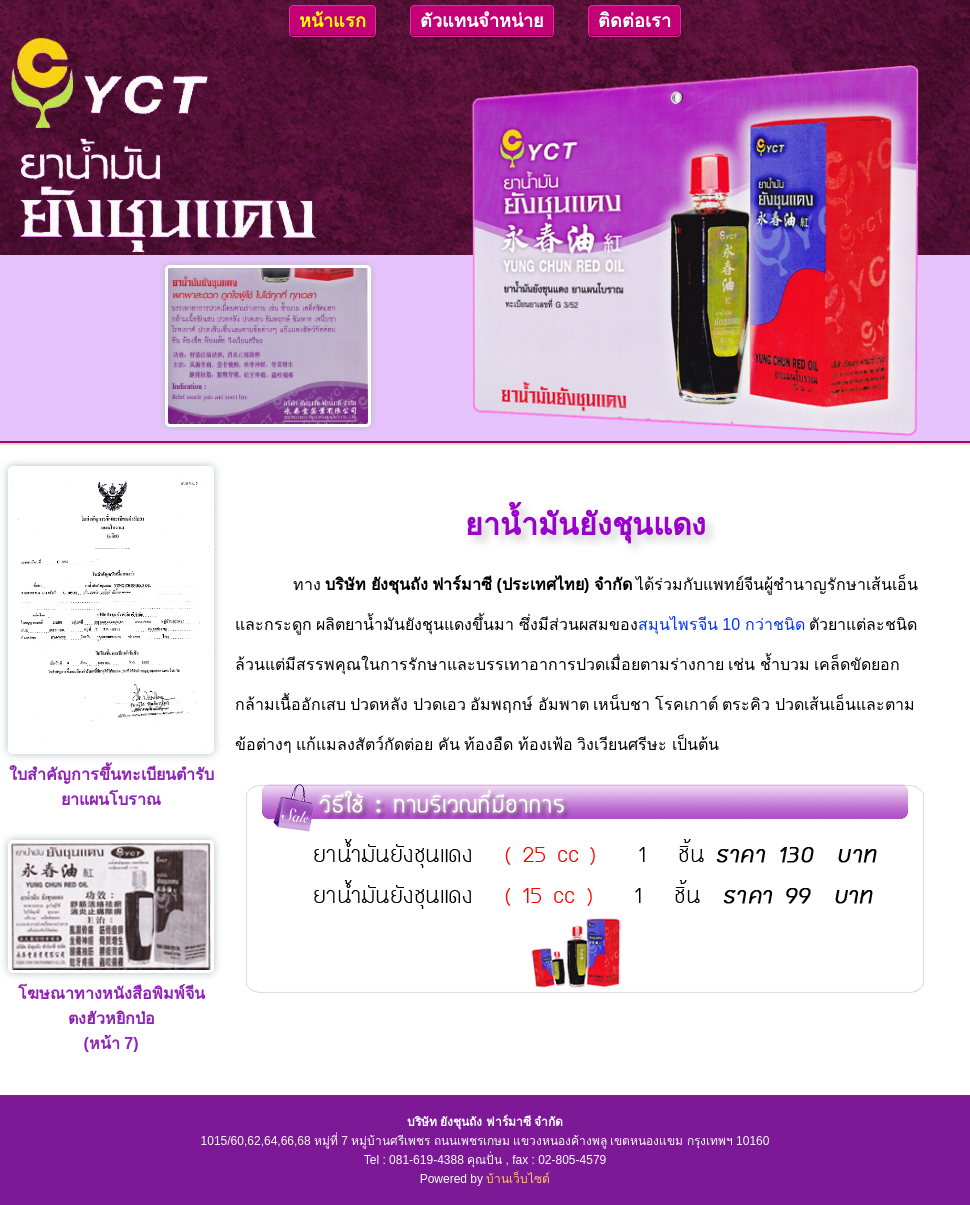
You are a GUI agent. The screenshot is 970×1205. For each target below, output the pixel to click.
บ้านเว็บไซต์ (518, 1179)
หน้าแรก (332, 21)
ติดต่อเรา (634, 21)
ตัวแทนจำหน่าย (482, 21)
